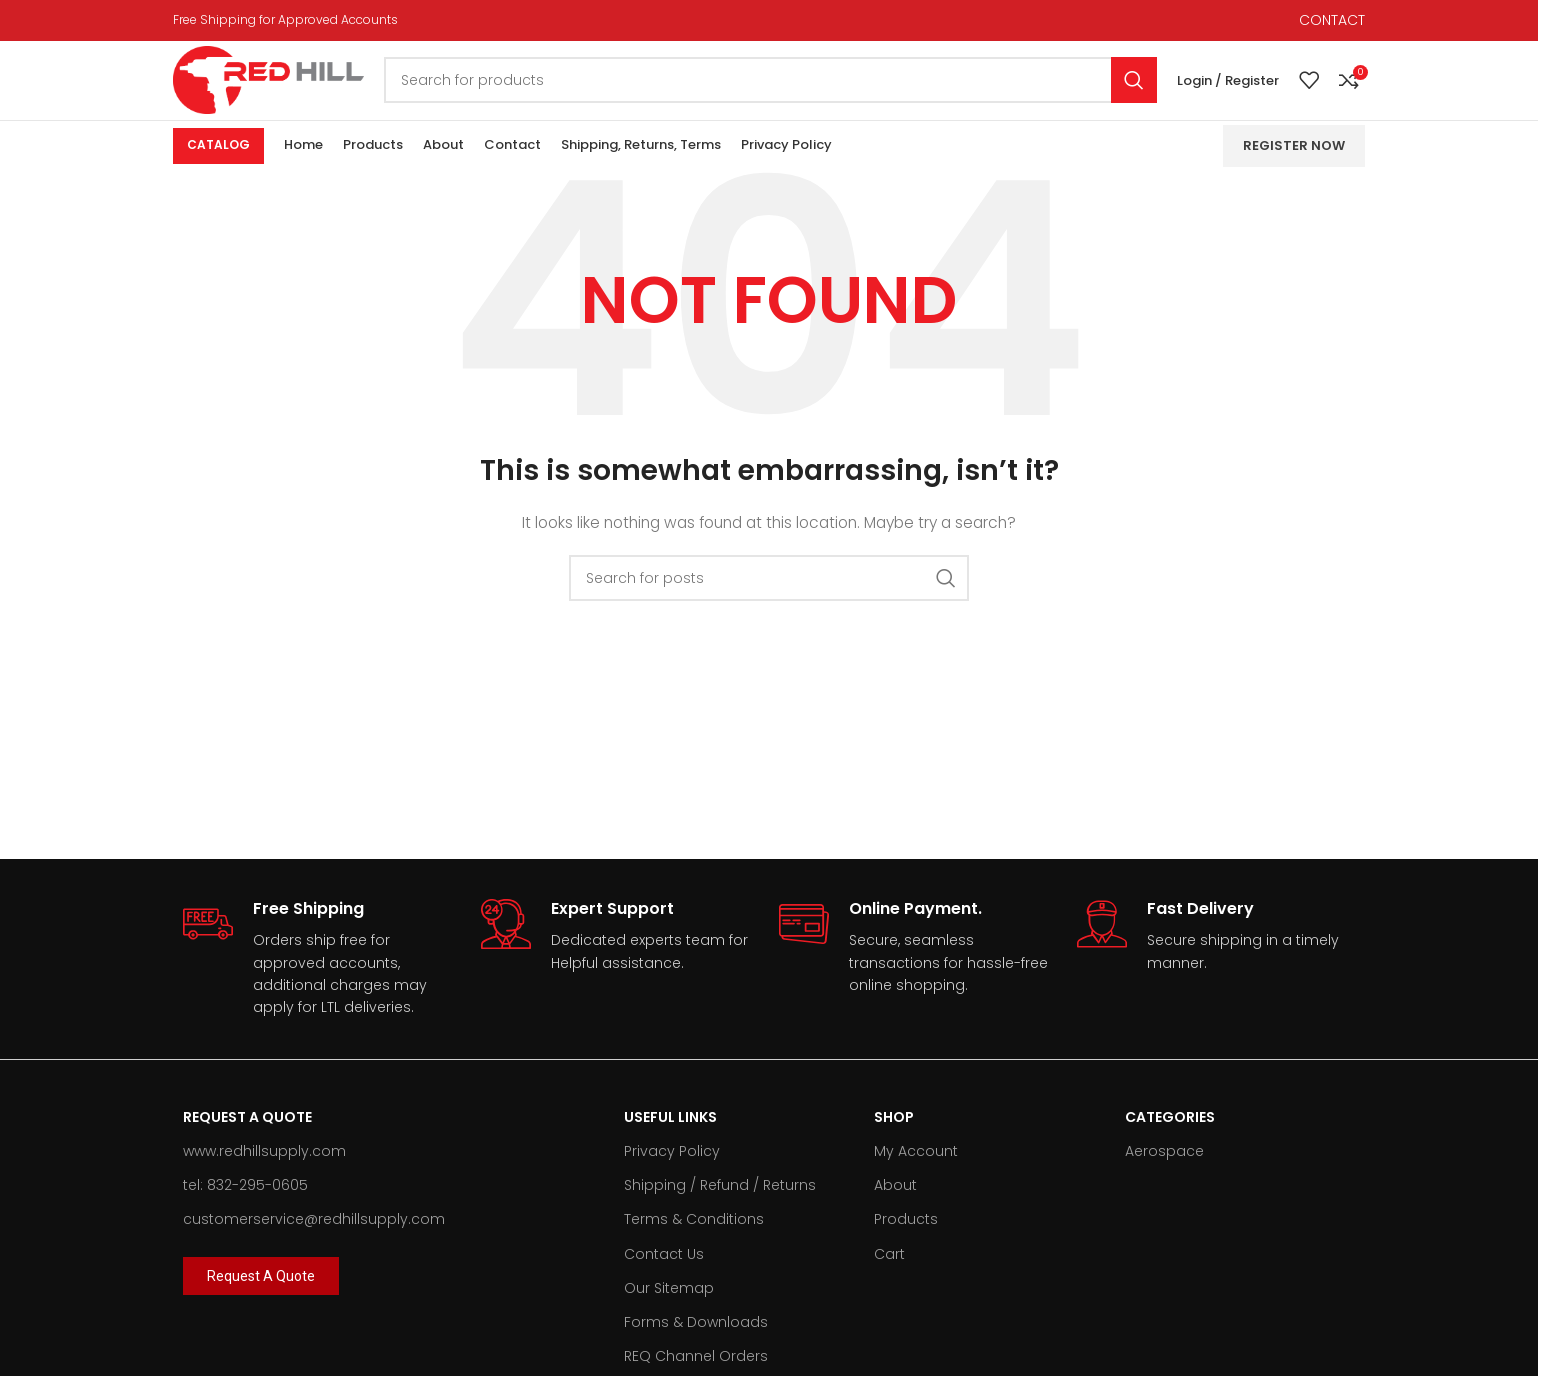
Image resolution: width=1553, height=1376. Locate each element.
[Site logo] (298, 93)
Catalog (218, 171)
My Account (916, 1178)
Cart (889, 1280)
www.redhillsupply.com (264, 1178)
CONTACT (1332, 21)
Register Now (1294, 171)
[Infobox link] (322, 985)
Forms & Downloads (696, 1348)
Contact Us (664, 1280)
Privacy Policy (672, 1178)
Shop (894, 1143)
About (895, 1212)
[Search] (800, 94)
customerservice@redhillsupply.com (314, 1246)
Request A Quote (247, 1143)
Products (906, 1246)
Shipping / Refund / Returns (720, 1212)
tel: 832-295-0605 (245, 1212)
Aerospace (1164, 1178)
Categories (1170, 1143)
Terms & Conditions (694, 1246)
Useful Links (670, 1143)
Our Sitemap (669, 1314)
